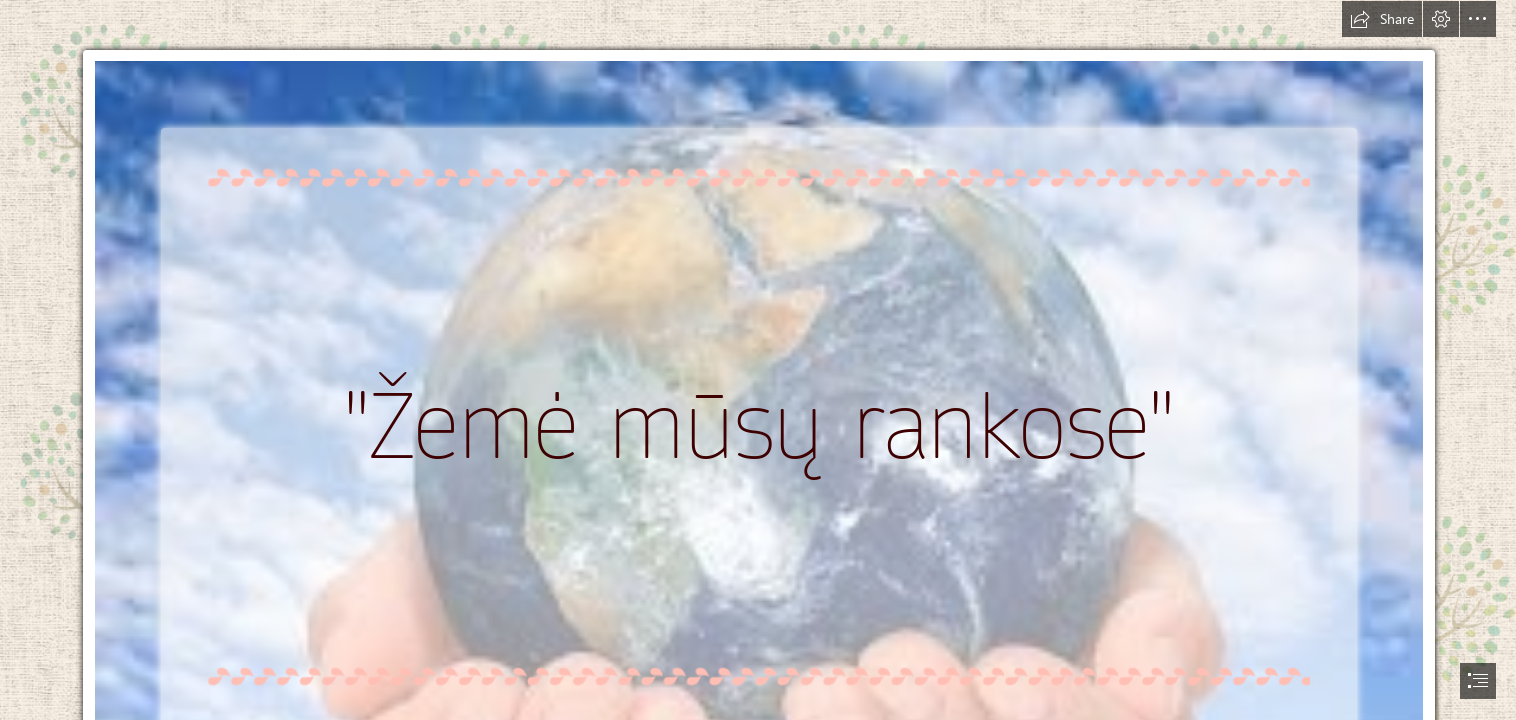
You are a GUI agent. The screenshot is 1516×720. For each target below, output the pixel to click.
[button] (1382, 19)
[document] (758, 360)
